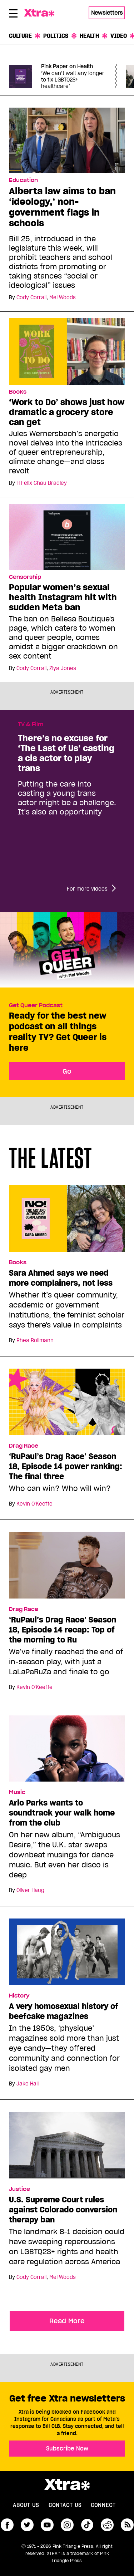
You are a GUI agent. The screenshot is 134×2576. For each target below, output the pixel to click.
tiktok (87, 2524)
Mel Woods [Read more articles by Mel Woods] (62, 297)
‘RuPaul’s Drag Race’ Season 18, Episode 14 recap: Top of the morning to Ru (62, 1630)
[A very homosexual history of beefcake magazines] (67, 1955)
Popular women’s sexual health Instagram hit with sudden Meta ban (63, 597)
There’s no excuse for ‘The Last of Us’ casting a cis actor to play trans (66, 753)
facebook (7, 2524)
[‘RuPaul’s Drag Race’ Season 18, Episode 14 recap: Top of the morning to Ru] (67, 1568)
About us (26, 2505)
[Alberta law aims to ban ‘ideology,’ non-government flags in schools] (67, 139)
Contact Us (65, 2505)
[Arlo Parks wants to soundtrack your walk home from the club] (67, 1751)
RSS (127, 2524)
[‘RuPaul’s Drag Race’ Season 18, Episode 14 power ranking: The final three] (67, 1405)
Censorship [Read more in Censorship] (25, 577)
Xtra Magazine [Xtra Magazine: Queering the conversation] (41, 12)
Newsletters (107, 12)
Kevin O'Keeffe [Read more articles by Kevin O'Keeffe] (34, 1504)
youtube (47, 2524)
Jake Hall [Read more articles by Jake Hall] (27, 2083)
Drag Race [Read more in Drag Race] (23, 1446)
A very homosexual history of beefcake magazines (63, 2011)
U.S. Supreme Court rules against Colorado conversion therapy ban (63, 2210)
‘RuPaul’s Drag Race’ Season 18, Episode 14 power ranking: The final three (65, 1466)
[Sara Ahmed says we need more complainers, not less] (67, 1221)
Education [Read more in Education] (23, 180)
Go (67, 1071)
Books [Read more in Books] (17, 392)
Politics (55, 35)
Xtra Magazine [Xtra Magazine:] (67, 2484)
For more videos (87, 889)
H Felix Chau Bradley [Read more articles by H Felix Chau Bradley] (41, 483)
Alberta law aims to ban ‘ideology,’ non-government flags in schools (62, 207)
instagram (67, 2524)
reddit (107, 2524)
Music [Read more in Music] (17, 1792)
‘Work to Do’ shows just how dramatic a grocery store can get (67, 412)
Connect (103, 2505)
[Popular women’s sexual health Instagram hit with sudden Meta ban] (67, 536)
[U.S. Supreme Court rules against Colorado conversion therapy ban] (67, 2148)
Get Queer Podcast (36, 1005)
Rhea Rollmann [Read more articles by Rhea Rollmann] (35, 1340)
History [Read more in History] (19, 1996)
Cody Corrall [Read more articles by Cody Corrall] (31, 297)
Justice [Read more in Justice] (19, 2189)
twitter (27, 2524)
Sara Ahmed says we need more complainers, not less (61, 1278)
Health (89, 35)
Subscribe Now (67, 2448)
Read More (67, 2320)
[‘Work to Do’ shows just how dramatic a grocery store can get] (67, 350)
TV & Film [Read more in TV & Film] (30, 724)
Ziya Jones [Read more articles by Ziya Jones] (62, 668)
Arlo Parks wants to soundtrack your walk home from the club (62, 1813)
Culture (20, 35)
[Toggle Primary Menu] (13, 14)
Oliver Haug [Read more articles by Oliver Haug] (30, 1890)
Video (118, 35)
